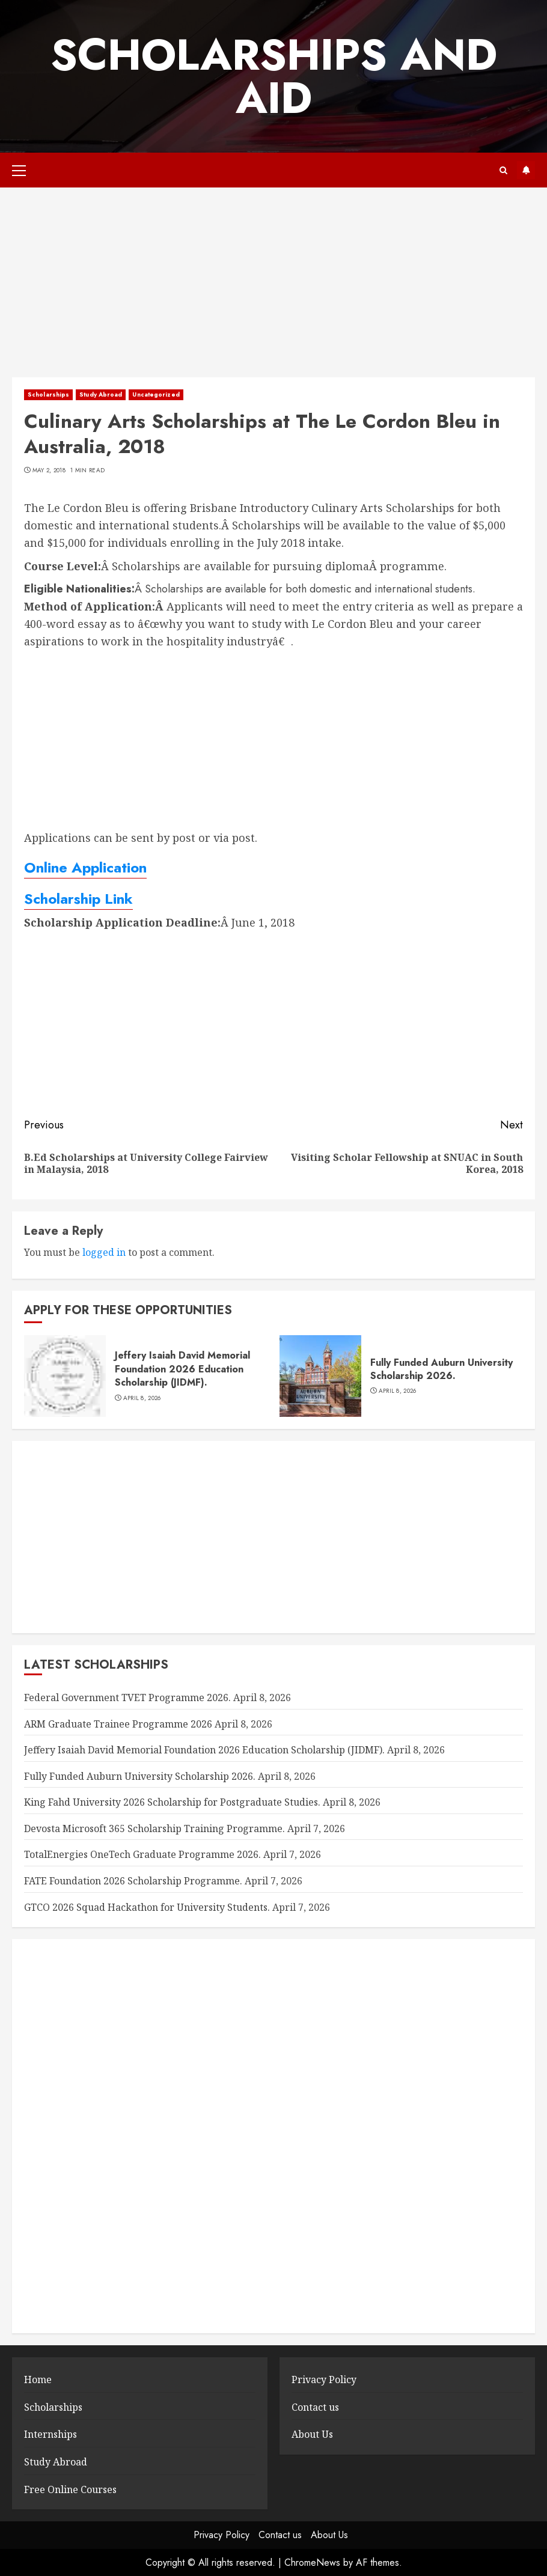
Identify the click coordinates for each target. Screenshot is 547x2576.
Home (38, 2379)
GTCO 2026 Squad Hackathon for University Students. (147, 1907)
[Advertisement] (273, 288)
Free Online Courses (70, 2489)
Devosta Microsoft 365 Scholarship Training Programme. (154, 1828)
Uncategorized (155, 394)
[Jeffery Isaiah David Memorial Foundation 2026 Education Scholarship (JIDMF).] (65, 1376)
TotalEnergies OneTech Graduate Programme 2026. (142, 1854)
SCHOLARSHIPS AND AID (273, 76)
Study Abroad (100, 394)
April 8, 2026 (142, 1398)
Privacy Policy (324, 2379)
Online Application (85, 867)
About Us (312, 2434)
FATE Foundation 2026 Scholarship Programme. (133, 1880)
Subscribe (526, 170)
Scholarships (48, 394)
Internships (50, 2434)
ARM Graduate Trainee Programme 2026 (118, 1724)
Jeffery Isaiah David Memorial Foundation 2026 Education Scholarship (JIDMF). (182, 1368)
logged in (104, 1252)
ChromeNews (312, 2562)
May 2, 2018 (49, 470)
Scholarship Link (78, 898)
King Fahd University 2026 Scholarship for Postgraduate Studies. (172, 1802)
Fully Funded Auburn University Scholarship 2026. (441, 1369)
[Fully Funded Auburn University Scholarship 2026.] (320, 1376)
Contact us (315, 2407)
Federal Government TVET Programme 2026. (127, 1697)
